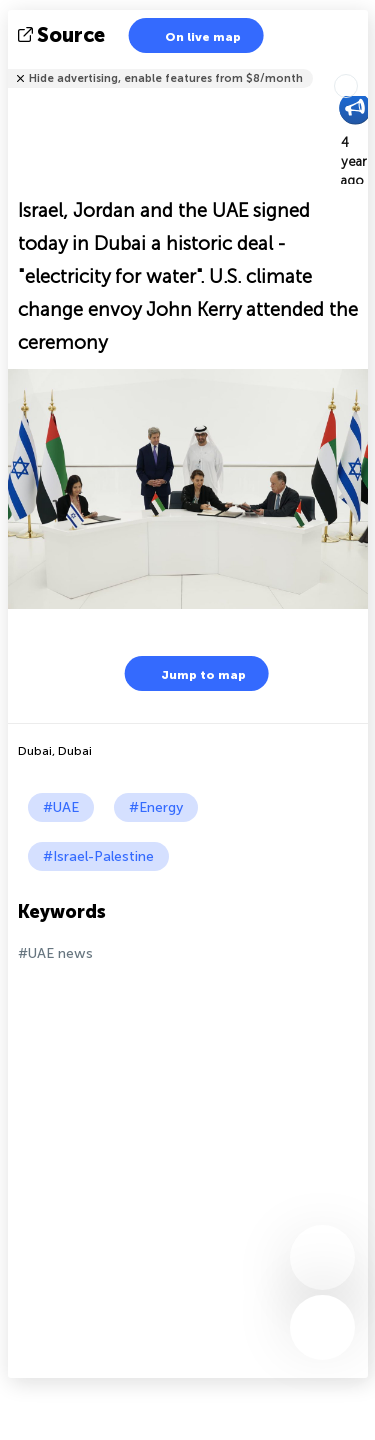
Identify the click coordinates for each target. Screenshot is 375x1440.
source (63, 35)
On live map (190, 35)
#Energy (156, 807)
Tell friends (359, 65)
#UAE (61, 807)
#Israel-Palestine (98, 856)
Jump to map (191, 673)
